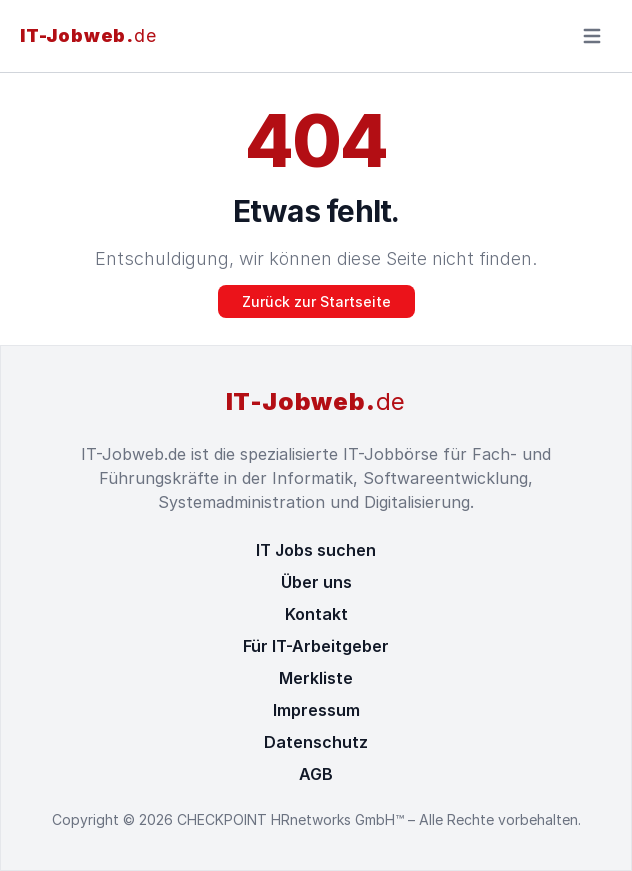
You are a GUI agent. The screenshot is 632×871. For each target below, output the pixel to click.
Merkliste (316, 678)
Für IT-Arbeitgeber (316, 646)
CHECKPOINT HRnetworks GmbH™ (292, 819)
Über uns (316, 582)
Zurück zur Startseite (316, 301)
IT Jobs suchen (316, 550)
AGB (316, 774)
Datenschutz (316, 742)
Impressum (316, 710)
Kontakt (316, 614)
